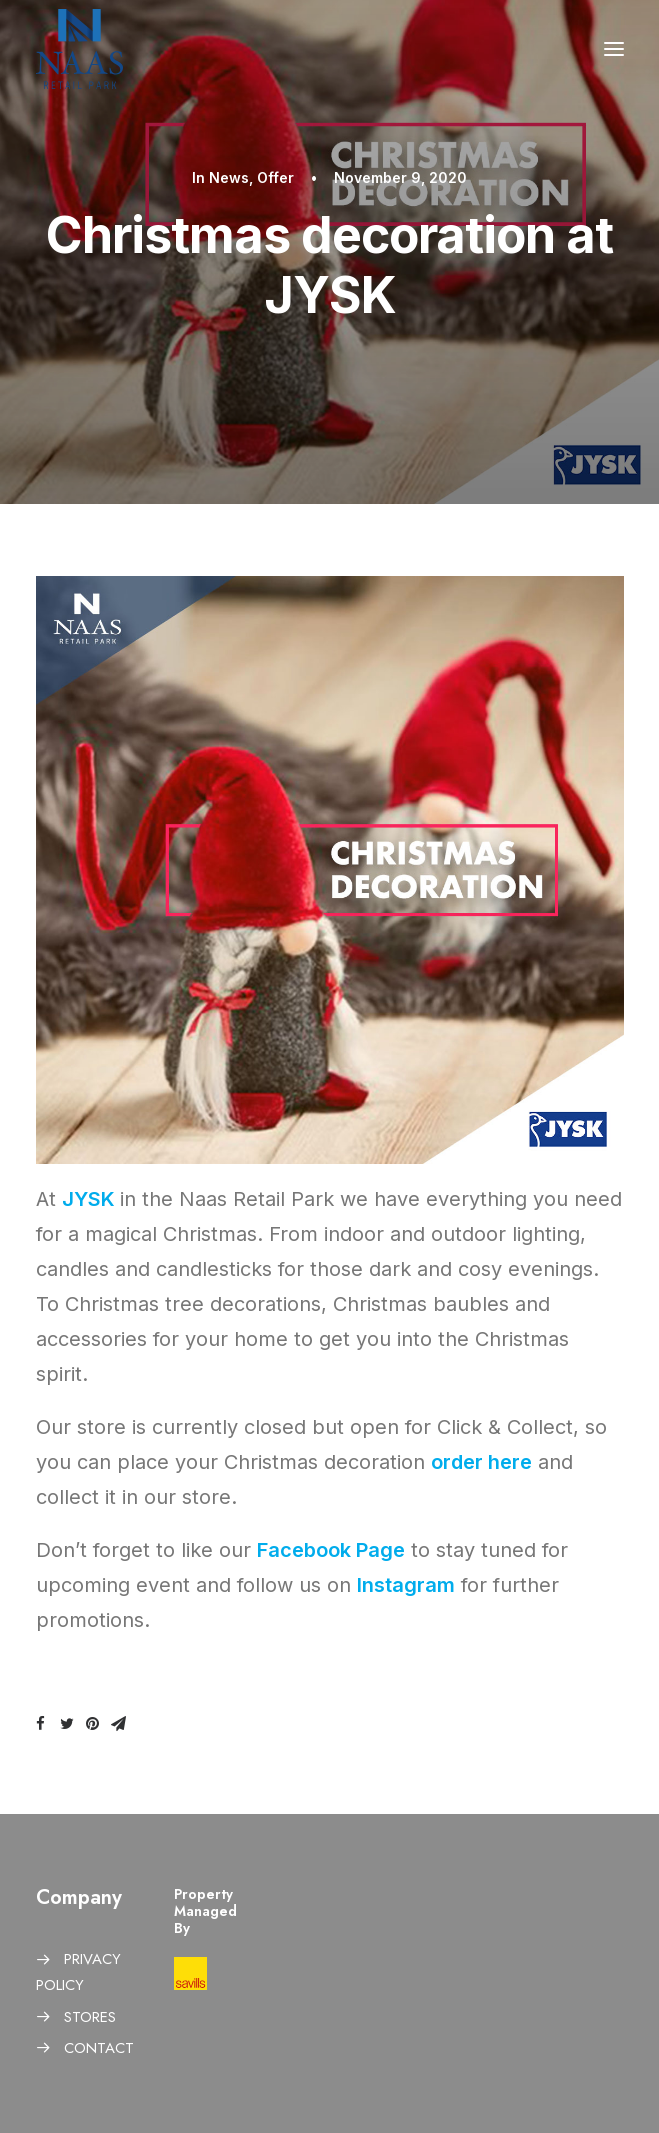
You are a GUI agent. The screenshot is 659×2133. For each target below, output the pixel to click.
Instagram (406, 1585)
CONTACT (99, 2048)
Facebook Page (331, 1550)
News (229, 177)
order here (481, 1462)
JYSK (88, 1199)
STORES (90, 2017)
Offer (275, 177)
